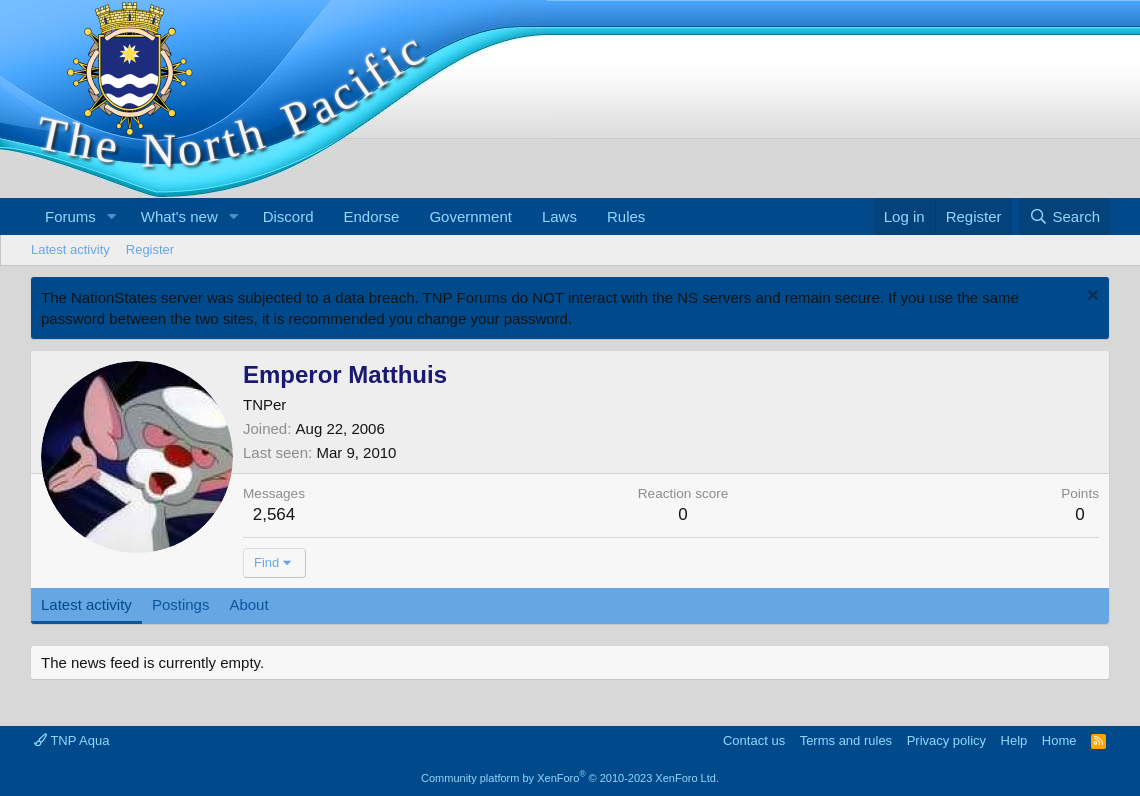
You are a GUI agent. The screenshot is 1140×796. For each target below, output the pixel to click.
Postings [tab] (181, 604)
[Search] (1064, 216)
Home (1059, 740)
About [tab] (248, 604)
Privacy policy (946, 740)
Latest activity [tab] (86, 604)
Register (150, 249)
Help (1014, 740)
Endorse (372, 216)
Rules (626, 216)
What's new (179, 216)
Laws (559, 216)
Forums (70, 216)
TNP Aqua (71, 740)
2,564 (274, 514)
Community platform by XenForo (570, 778)
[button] (112, 216)
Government (470, 216)
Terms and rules (846, 740)
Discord (288, 216)
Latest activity (70, 249)
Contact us (754, 740)
